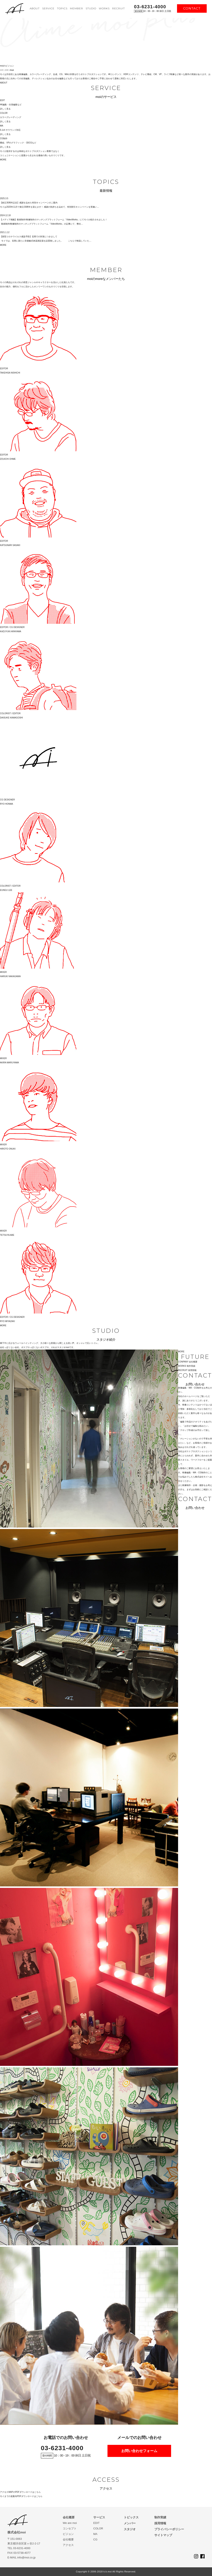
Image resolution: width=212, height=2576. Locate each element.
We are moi (70, 2523)
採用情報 (160, 2523)
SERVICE (48, 8)
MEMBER (76, 8)
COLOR (98, 2528)
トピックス (131, 2517)
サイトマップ (163, 2535)
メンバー (130, 2523)
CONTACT (192, 8)
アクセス (68, 2545)
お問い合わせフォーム (139, 2451)
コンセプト (70, 2528)
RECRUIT (118, 8)
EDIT (96, 2523)
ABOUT (35, 8)
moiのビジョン (7, 66)
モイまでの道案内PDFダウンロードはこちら (21, 2496)
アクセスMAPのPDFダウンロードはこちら (20, 2492)
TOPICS (62, 8)
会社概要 (69, 2517)
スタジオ (130, 2529)
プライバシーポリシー (169, 2529)
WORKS (104, 8)
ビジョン (68, 2534)
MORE (3, 159)
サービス (99, 2517)
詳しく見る (5, 109)
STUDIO (91, 8)
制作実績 (160, 2517)
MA (95, 2534)
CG (95, 2539)
